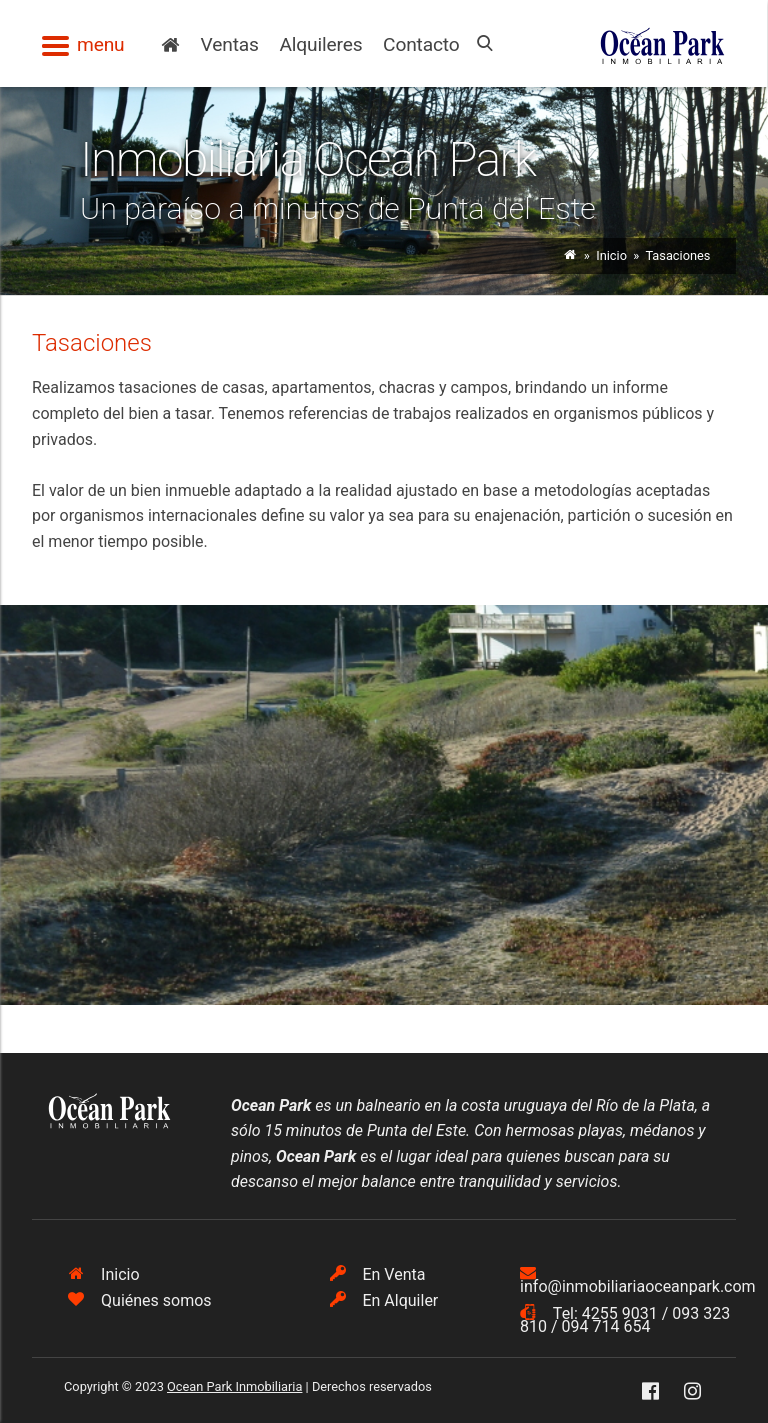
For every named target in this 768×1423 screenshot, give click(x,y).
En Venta (378, 1274)
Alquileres (320, 44)
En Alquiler (384, 1300)
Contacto (421, 44)
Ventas (230, 44)
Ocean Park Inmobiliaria (234, 1386)
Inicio (611, 255)
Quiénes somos (139, 1300)
